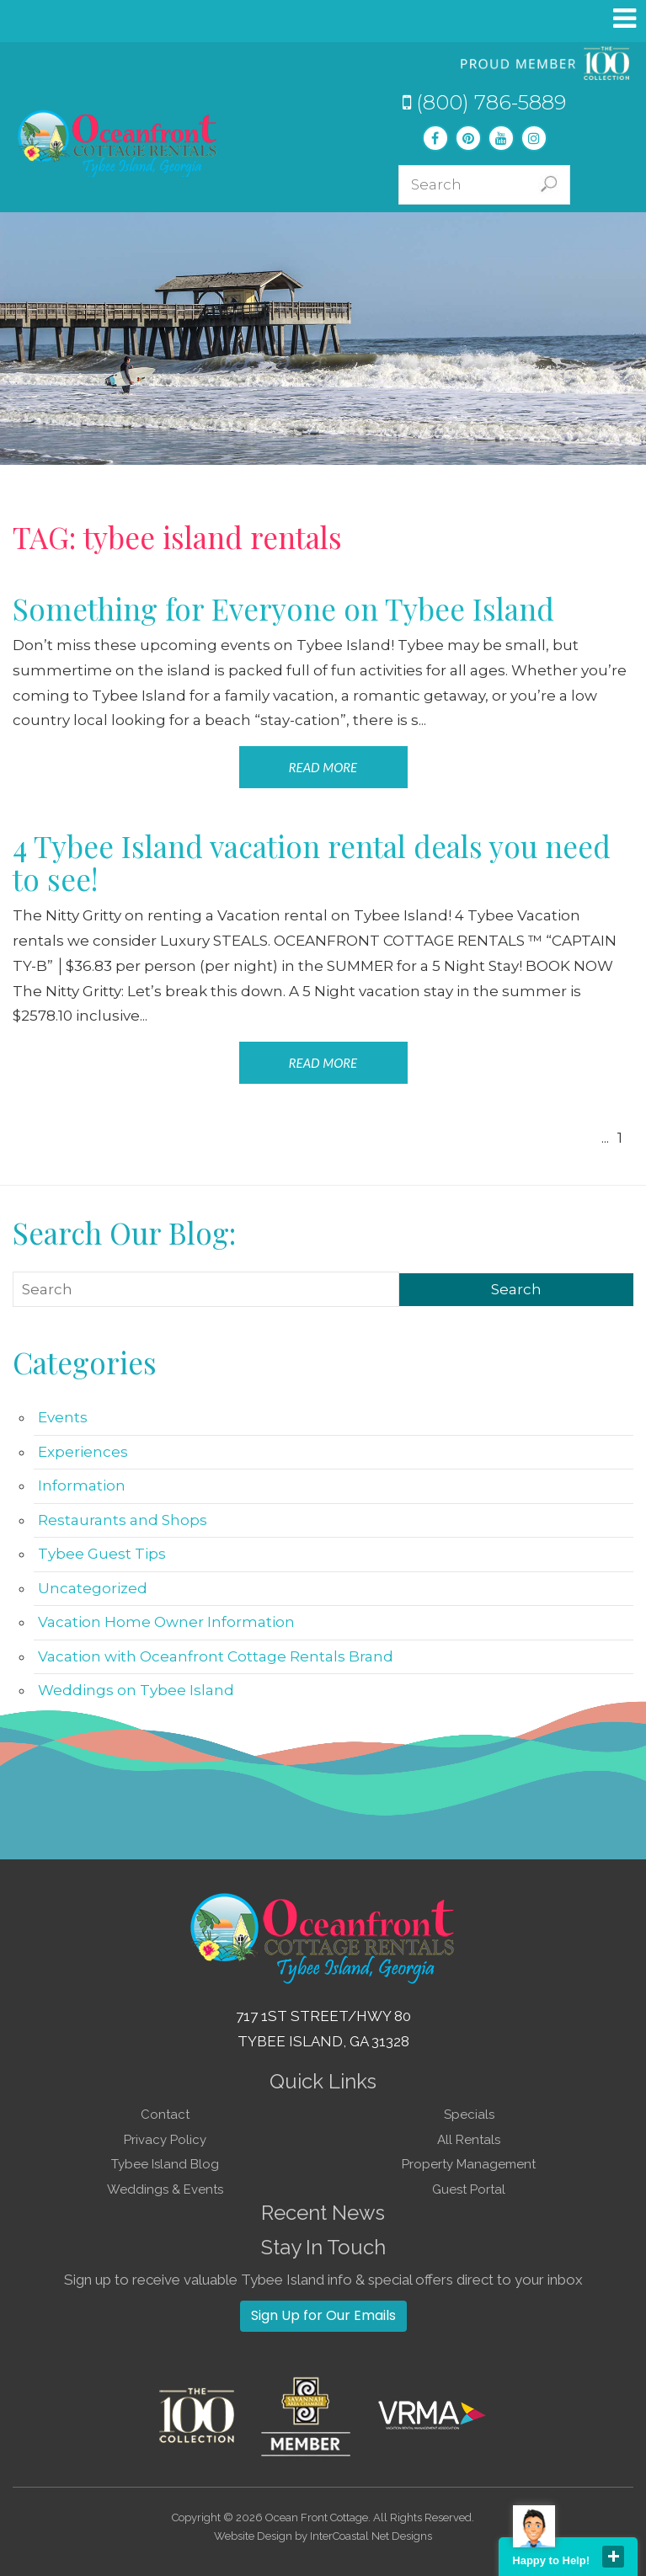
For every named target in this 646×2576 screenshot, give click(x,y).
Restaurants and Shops (122, 1520)
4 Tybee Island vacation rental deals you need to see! (312, 862)
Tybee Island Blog (165, 2164)
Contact (165, 2114)
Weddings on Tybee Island (136, 1690)
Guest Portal (468, 2189)
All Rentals (468, 2139)
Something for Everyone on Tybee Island (283, 608)
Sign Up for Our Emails (323, 2315)
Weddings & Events (165, 2189)
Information (81, 1485)
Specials (469, 2114)
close (613, 2557)
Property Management (469, 2164)
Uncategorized (92, 1588)
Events (63, 1417)
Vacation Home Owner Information (166, 1621)
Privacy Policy (165, 2139)
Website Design (253, 2536)
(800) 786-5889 (484, 102)
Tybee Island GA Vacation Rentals (118, 143)
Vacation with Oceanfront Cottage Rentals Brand (215, 1656)
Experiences (83, 1451)
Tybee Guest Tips (102, 1553)
